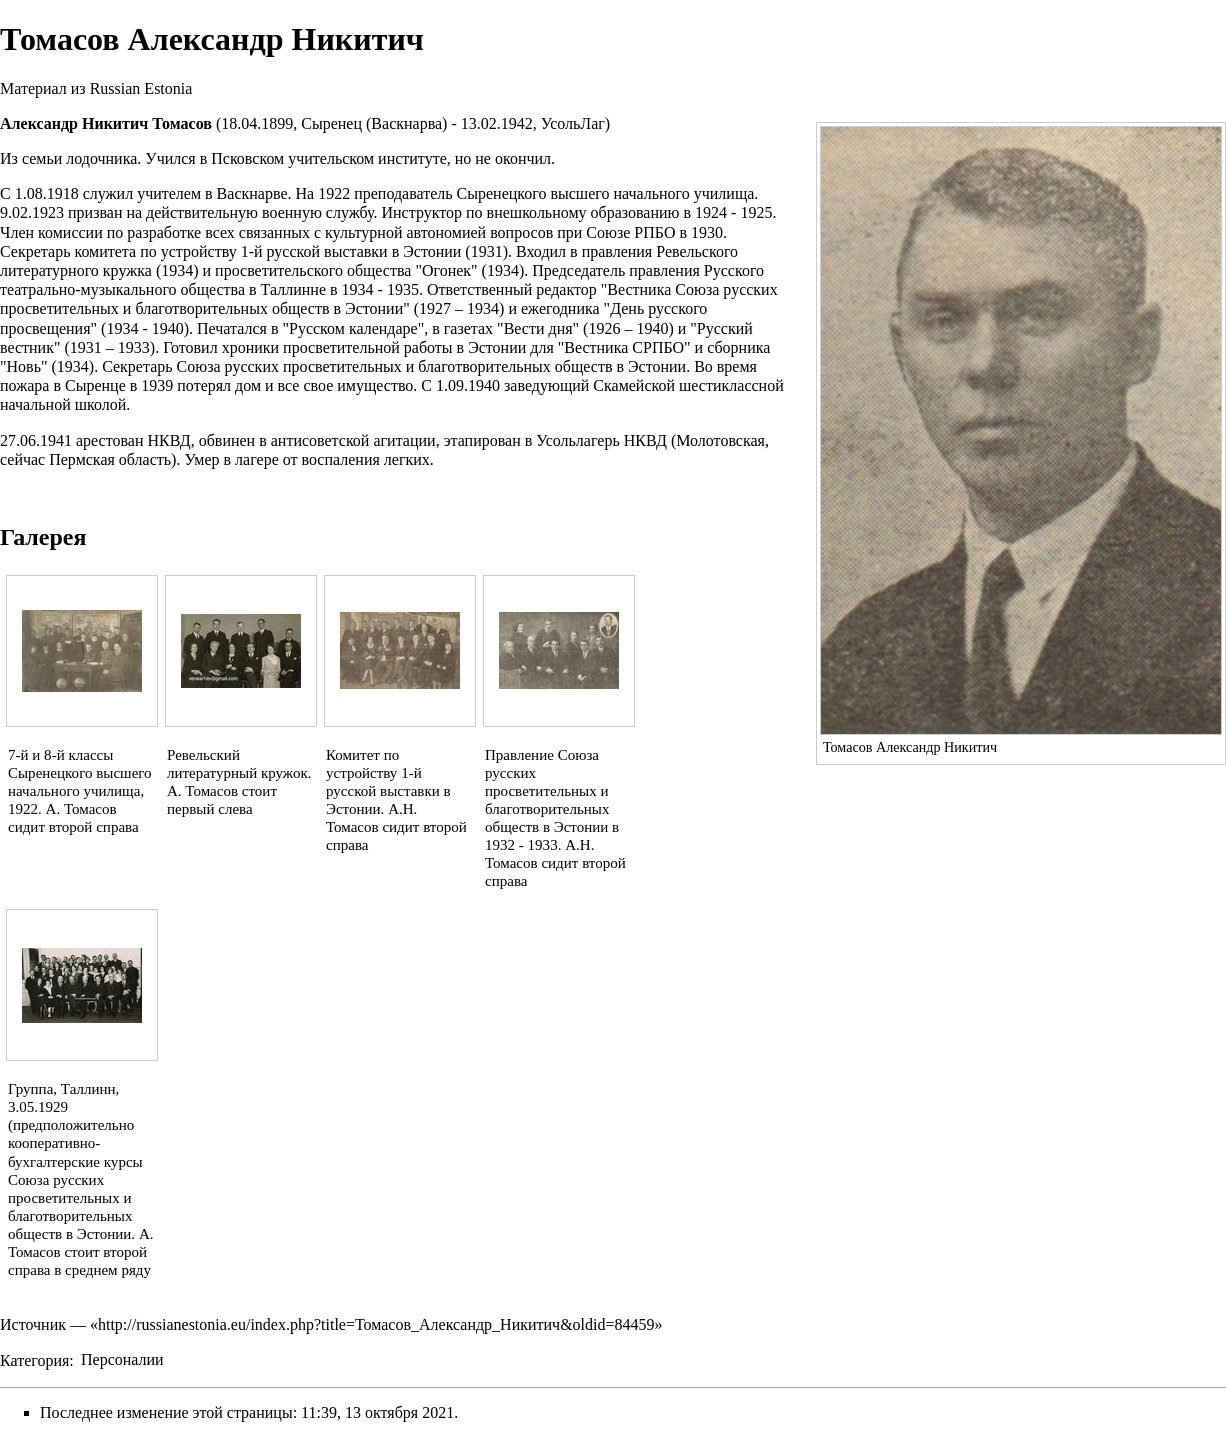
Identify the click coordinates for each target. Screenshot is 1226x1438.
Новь (24, 366)
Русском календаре (353, 328)
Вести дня (538, 328)
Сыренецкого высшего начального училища (606, 193)
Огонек (446, 270)
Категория (34, 1359)
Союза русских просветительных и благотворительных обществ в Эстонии (432, 366)
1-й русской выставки (314, 251)
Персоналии (122, 1359)
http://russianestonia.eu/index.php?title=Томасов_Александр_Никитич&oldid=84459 (376, 1324)
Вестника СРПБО (624, 347)
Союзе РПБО (630, 232)
